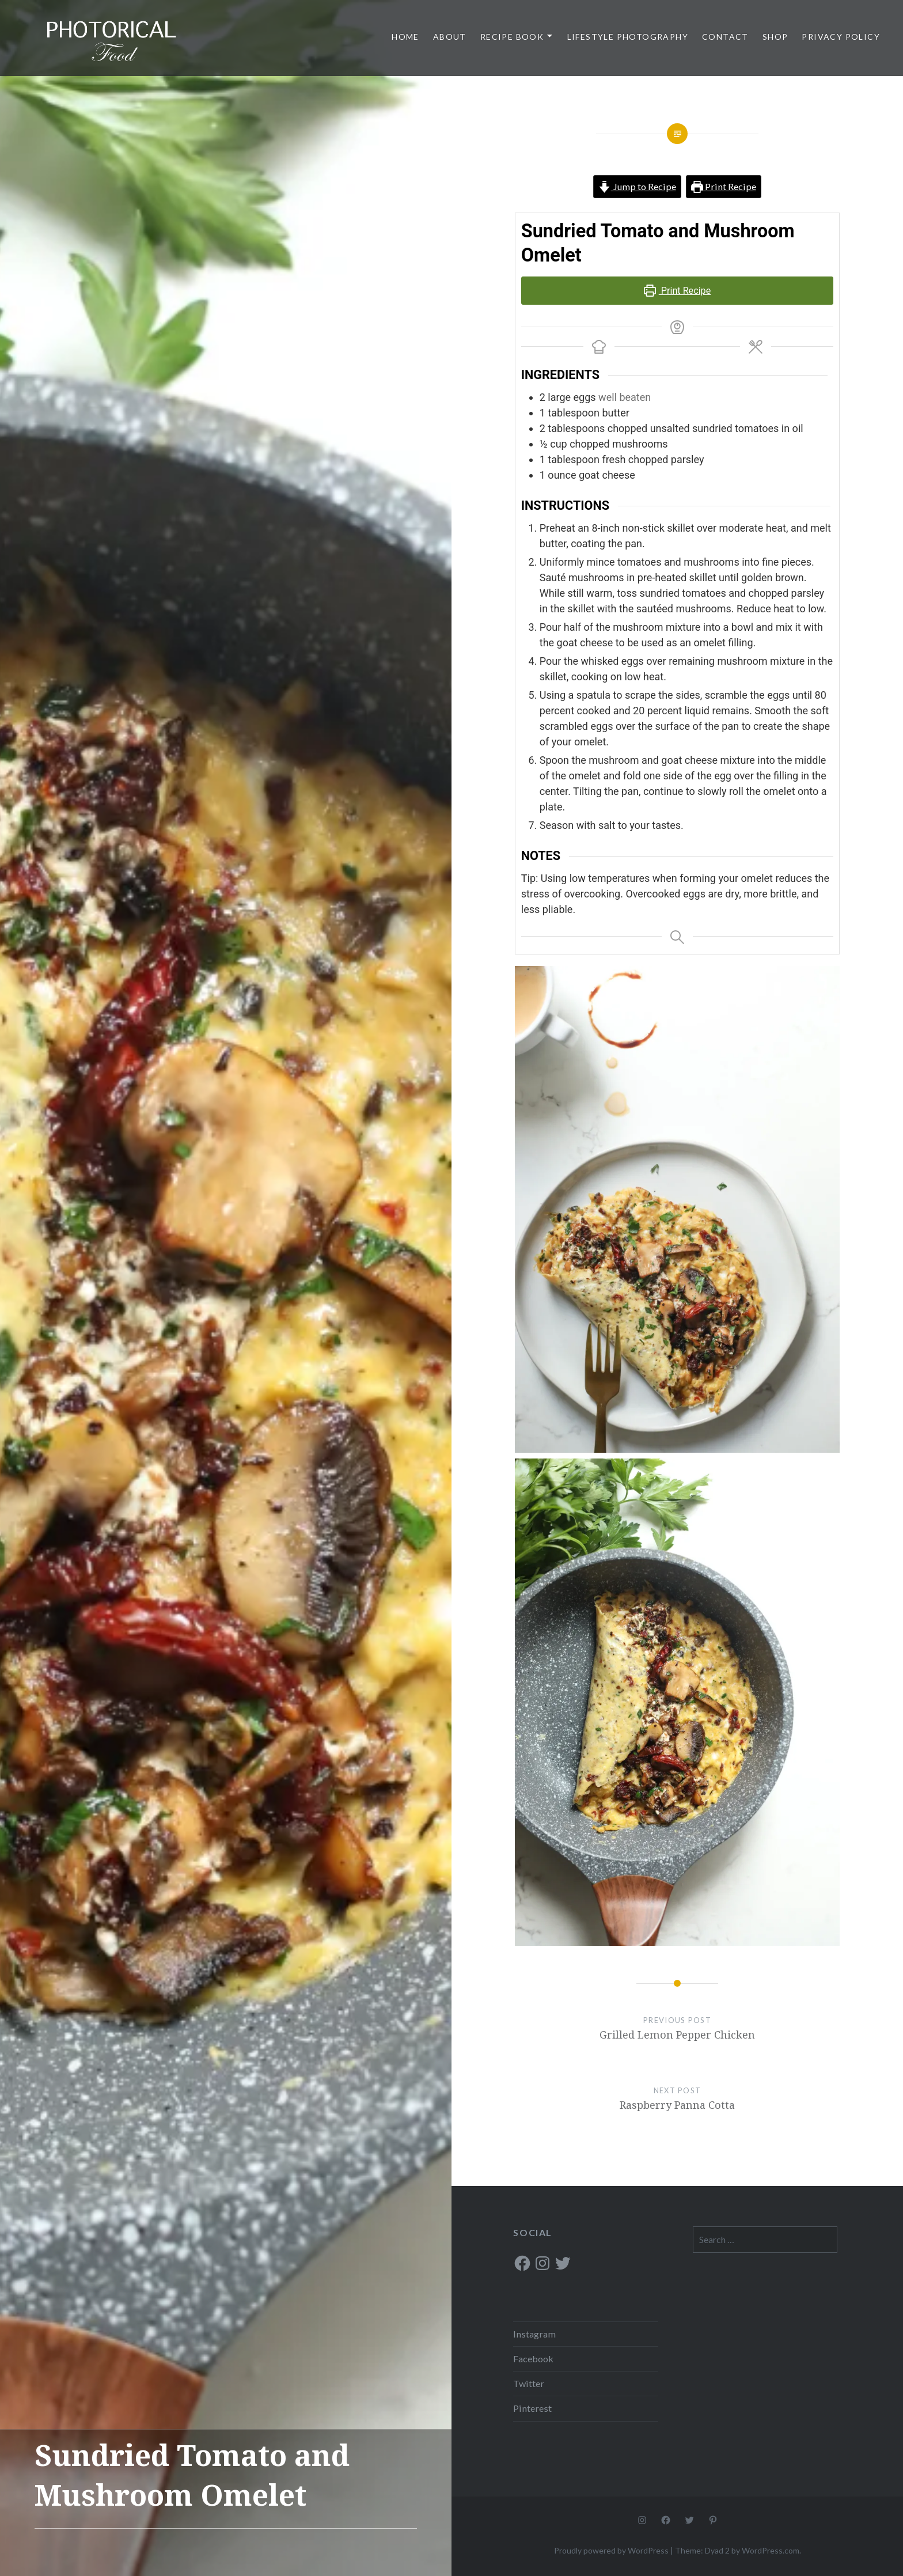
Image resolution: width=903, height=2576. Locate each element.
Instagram (534, 2333)
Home (405, 36)
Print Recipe (723, 186)
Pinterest (532, 2408)
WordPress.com (770, 2550)
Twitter (528, 2383)
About (449, 36)
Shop (775, 36)
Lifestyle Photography (627, 36)
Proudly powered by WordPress (611, 2550)
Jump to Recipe (637, 186)
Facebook (533, 2358)
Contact (725, 36)
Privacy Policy (841, 36)
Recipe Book (512, 36)
